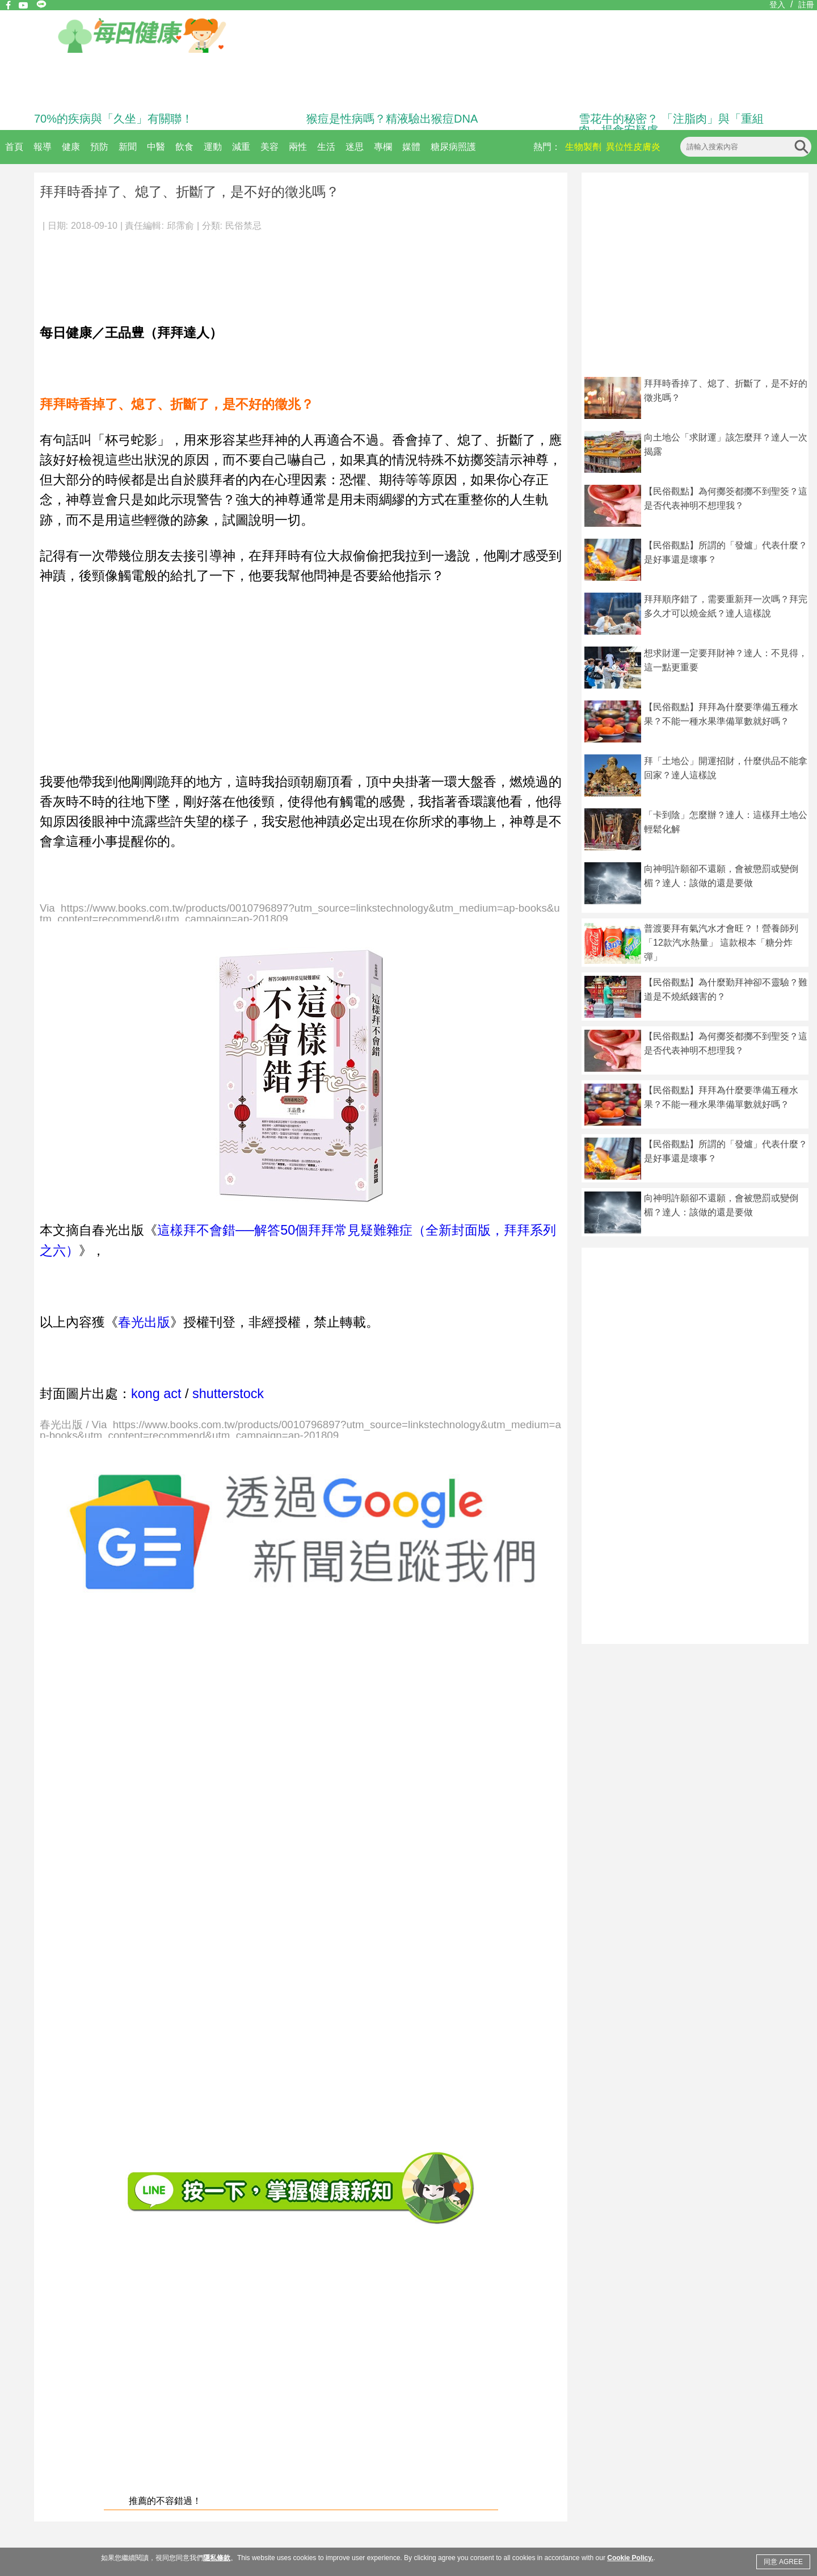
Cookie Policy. (630, 2558)
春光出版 (144, 1322)
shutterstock (228, 1393)
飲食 (184, 147)
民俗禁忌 (243, 225)
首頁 (14, 147)
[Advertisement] (261, 271)
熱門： (547, 147)
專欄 (383, 147)
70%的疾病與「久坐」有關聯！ (113, 118)
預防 (99, 147)
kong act (156, 1393)
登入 (777, 4)
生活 (326, 147)
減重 (241, 147)
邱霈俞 (180, 225)
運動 (213, 147)
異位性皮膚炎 (633, 147)
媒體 (411, 147)
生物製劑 (583, 147)
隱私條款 (216, 2558)
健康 (71, 147)
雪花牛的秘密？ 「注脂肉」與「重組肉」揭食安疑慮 (671, 124)
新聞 (128, 147)
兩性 (298, 147)
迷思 (355, 147)
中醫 (156, 147)
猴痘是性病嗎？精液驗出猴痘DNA (392, 118)
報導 (42, 147)
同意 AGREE (783, 2562)
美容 (269, 147)
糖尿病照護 (453, 147)
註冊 (806, 4)
